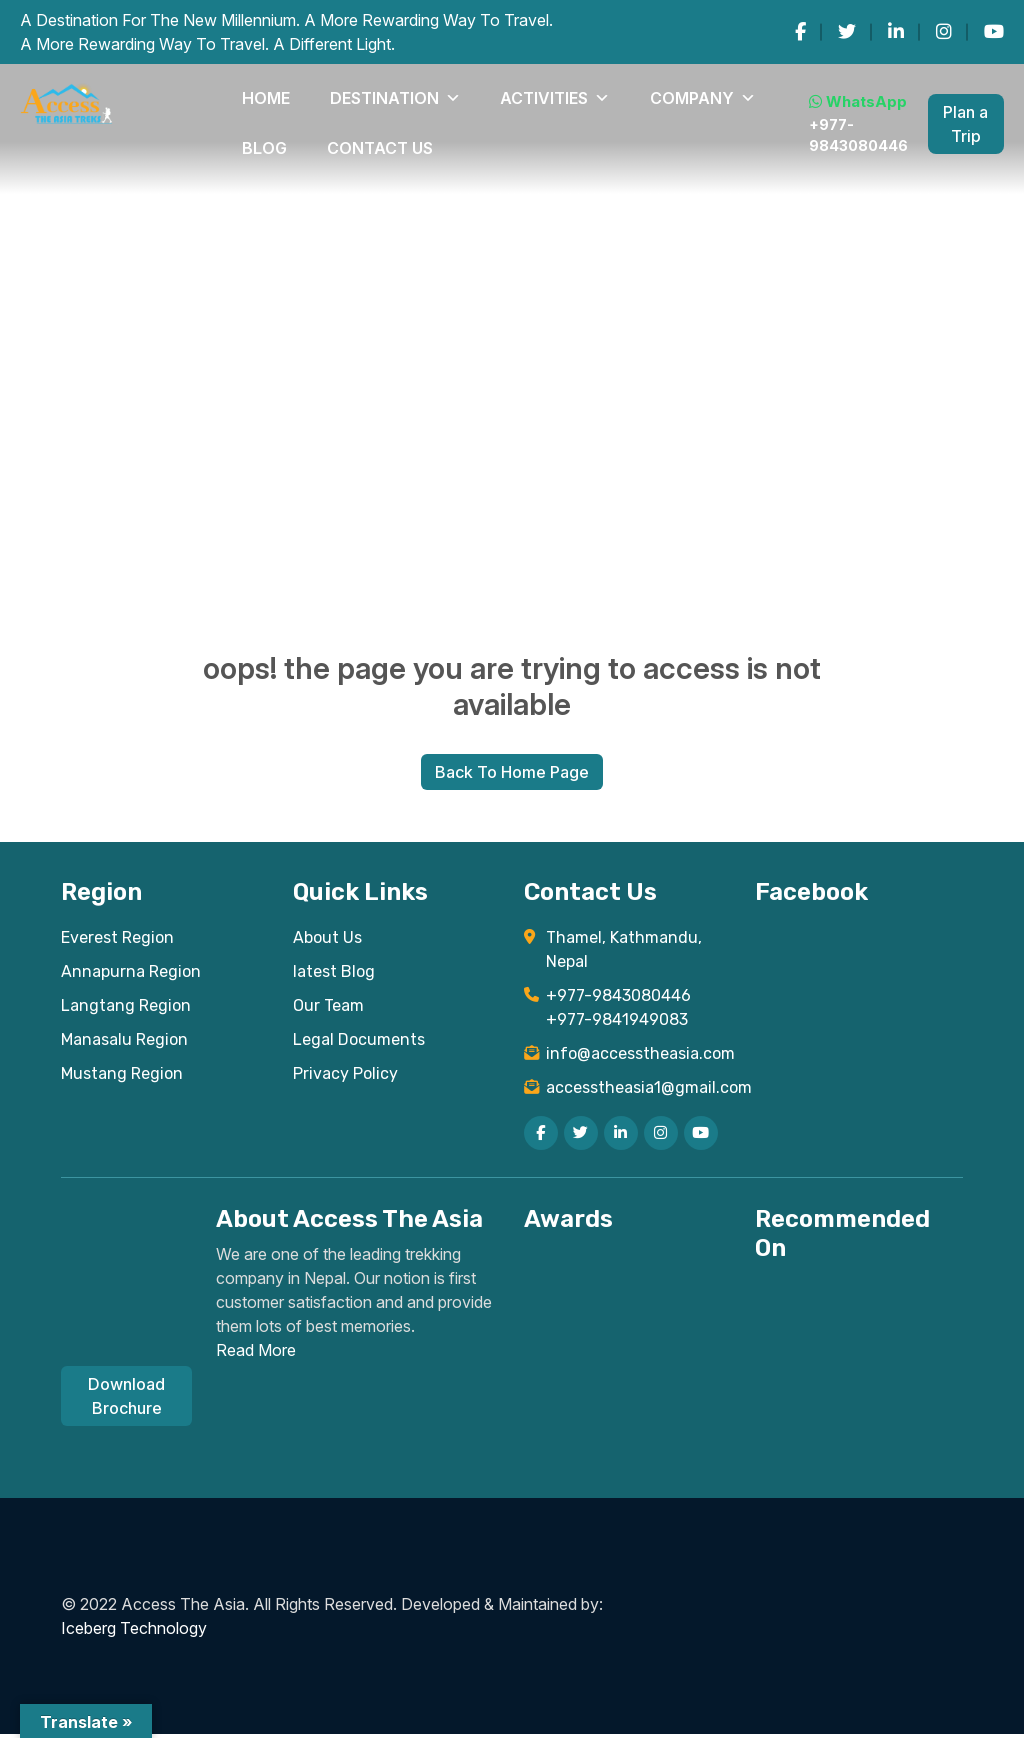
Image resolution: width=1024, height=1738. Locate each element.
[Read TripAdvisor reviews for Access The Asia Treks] (690, 1289)
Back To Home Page (512, 774)
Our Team (328, 1009)
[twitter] (847, 32)
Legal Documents (359, 1043)
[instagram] (944, 32)
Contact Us (270, 134)
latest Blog (334, 975)
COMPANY (539, 94)
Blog (609, 94)
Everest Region (117, 941)
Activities (440, 94)
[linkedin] (896, 32)
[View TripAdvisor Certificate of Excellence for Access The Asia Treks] (586, 1293)
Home (246, 94)
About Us (327, 941)
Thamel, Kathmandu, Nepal (624, 953)
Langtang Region (126, 1009)
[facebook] (800, 32)
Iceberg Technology (134, 1632)
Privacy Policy (345, 1077)
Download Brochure (126, 1400)
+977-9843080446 (789, 125)
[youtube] (994, 32)
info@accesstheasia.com (638, 1057)
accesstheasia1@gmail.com (638, 1091)
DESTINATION (329, 94)
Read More (256, 1354)
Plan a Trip (952, 114)
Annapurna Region (131, 975)
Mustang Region (122, 1077)
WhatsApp (787, 90)
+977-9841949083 (617, 1023)
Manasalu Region (124, 1043)
